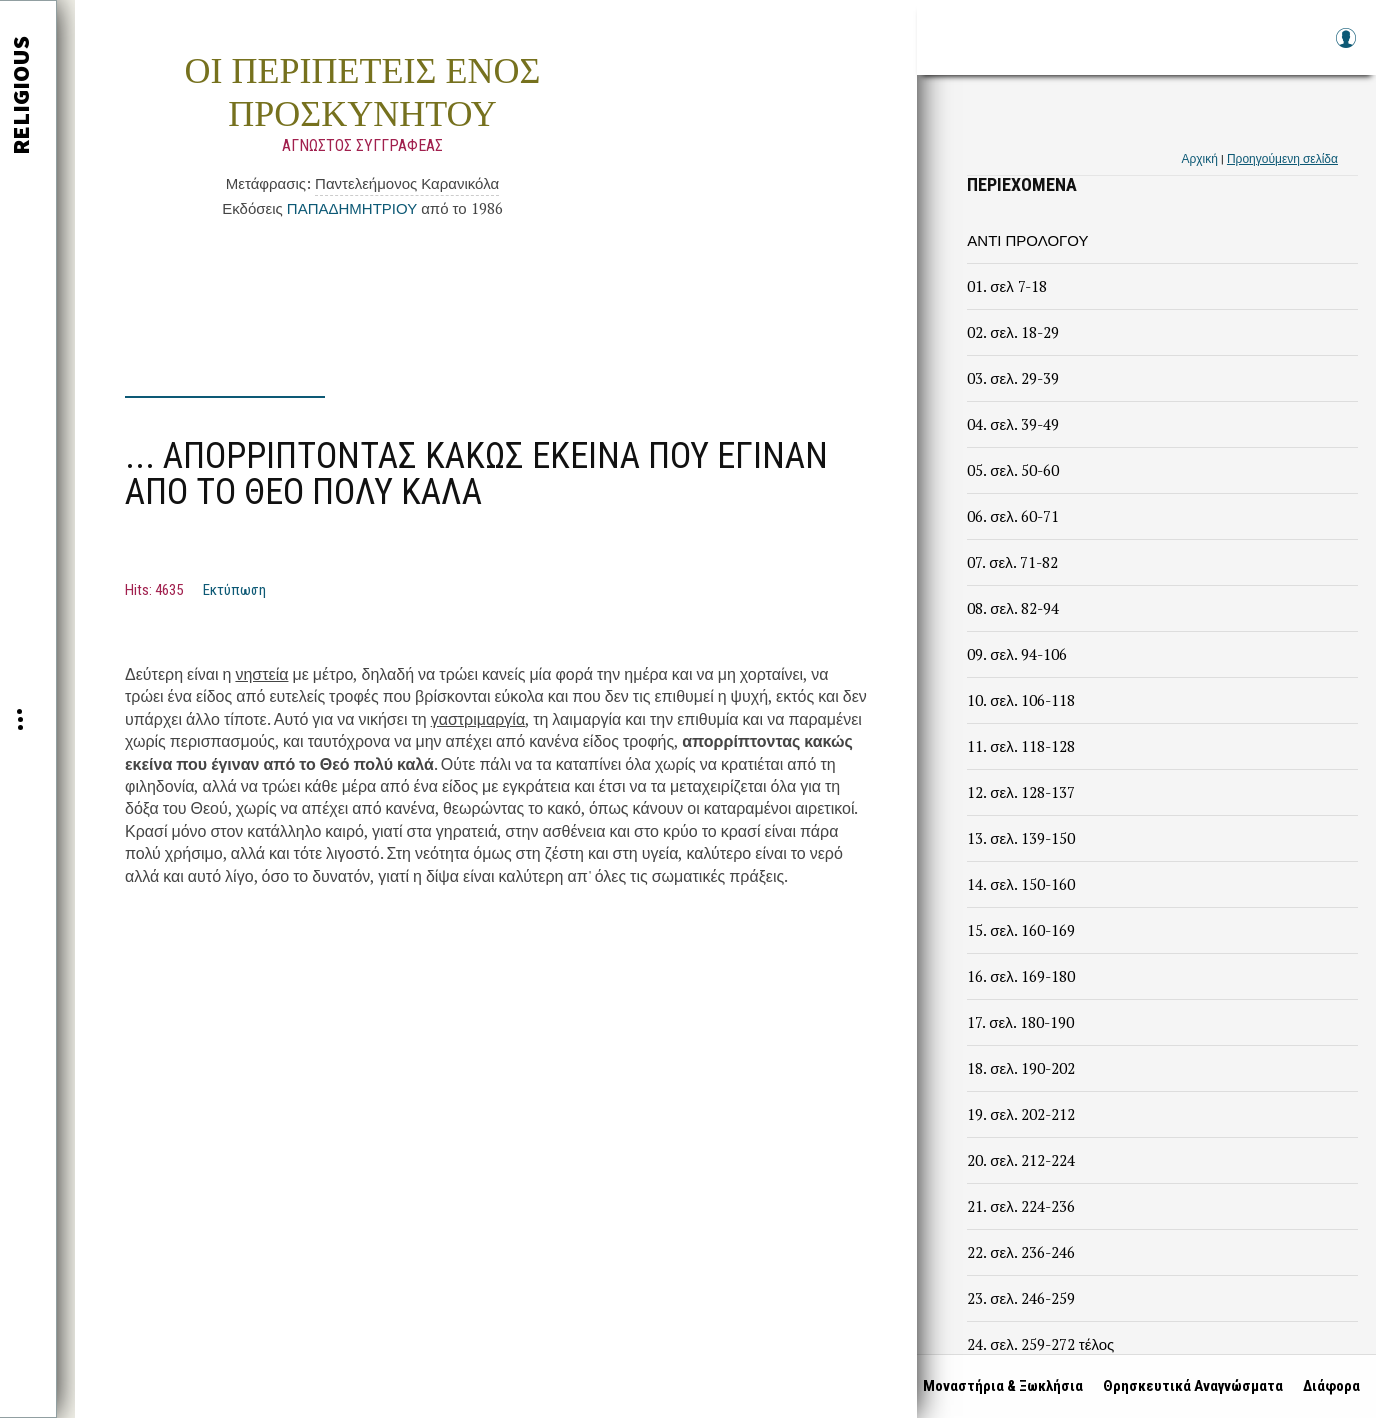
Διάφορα (1327, 1386)
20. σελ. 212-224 (1020, 1160)
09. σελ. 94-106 (1016, 654)
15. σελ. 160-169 (1020, 930)
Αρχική (1199, 158)
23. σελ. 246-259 (1020, 1298)
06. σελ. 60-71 (1012, 516)
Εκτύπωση (234, 590)
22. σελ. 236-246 (1020, 1252)
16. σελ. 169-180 (1020, 976)
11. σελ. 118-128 (1020, 746)
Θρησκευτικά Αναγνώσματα (1189, 1386)
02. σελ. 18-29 (1012, 332)
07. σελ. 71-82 (1012, 562)
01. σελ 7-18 (1006, 286)
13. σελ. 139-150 (1020, 838)
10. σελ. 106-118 (1020, 700)
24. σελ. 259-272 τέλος (1040, 1344)
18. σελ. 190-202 (1020, 1068)
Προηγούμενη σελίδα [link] (1282, 158)
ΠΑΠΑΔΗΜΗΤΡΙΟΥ (352, 208)
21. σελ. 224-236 (1020, 1206)
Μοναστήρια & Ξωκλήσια (999, 1386)
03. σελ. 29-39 (1012, 378)
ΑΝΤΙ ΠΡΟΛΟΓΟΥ (1027, 240)
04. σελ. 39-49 (1012, 424)
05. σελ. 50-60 (1012, 470)
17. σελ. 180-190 (1020, 1022)
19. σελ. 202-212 (1020, 1114)
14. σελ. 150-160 (1020, 884)
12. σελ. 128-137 (1020, 792)
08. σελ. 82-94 (1012, 608)
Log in (1345, 47)
